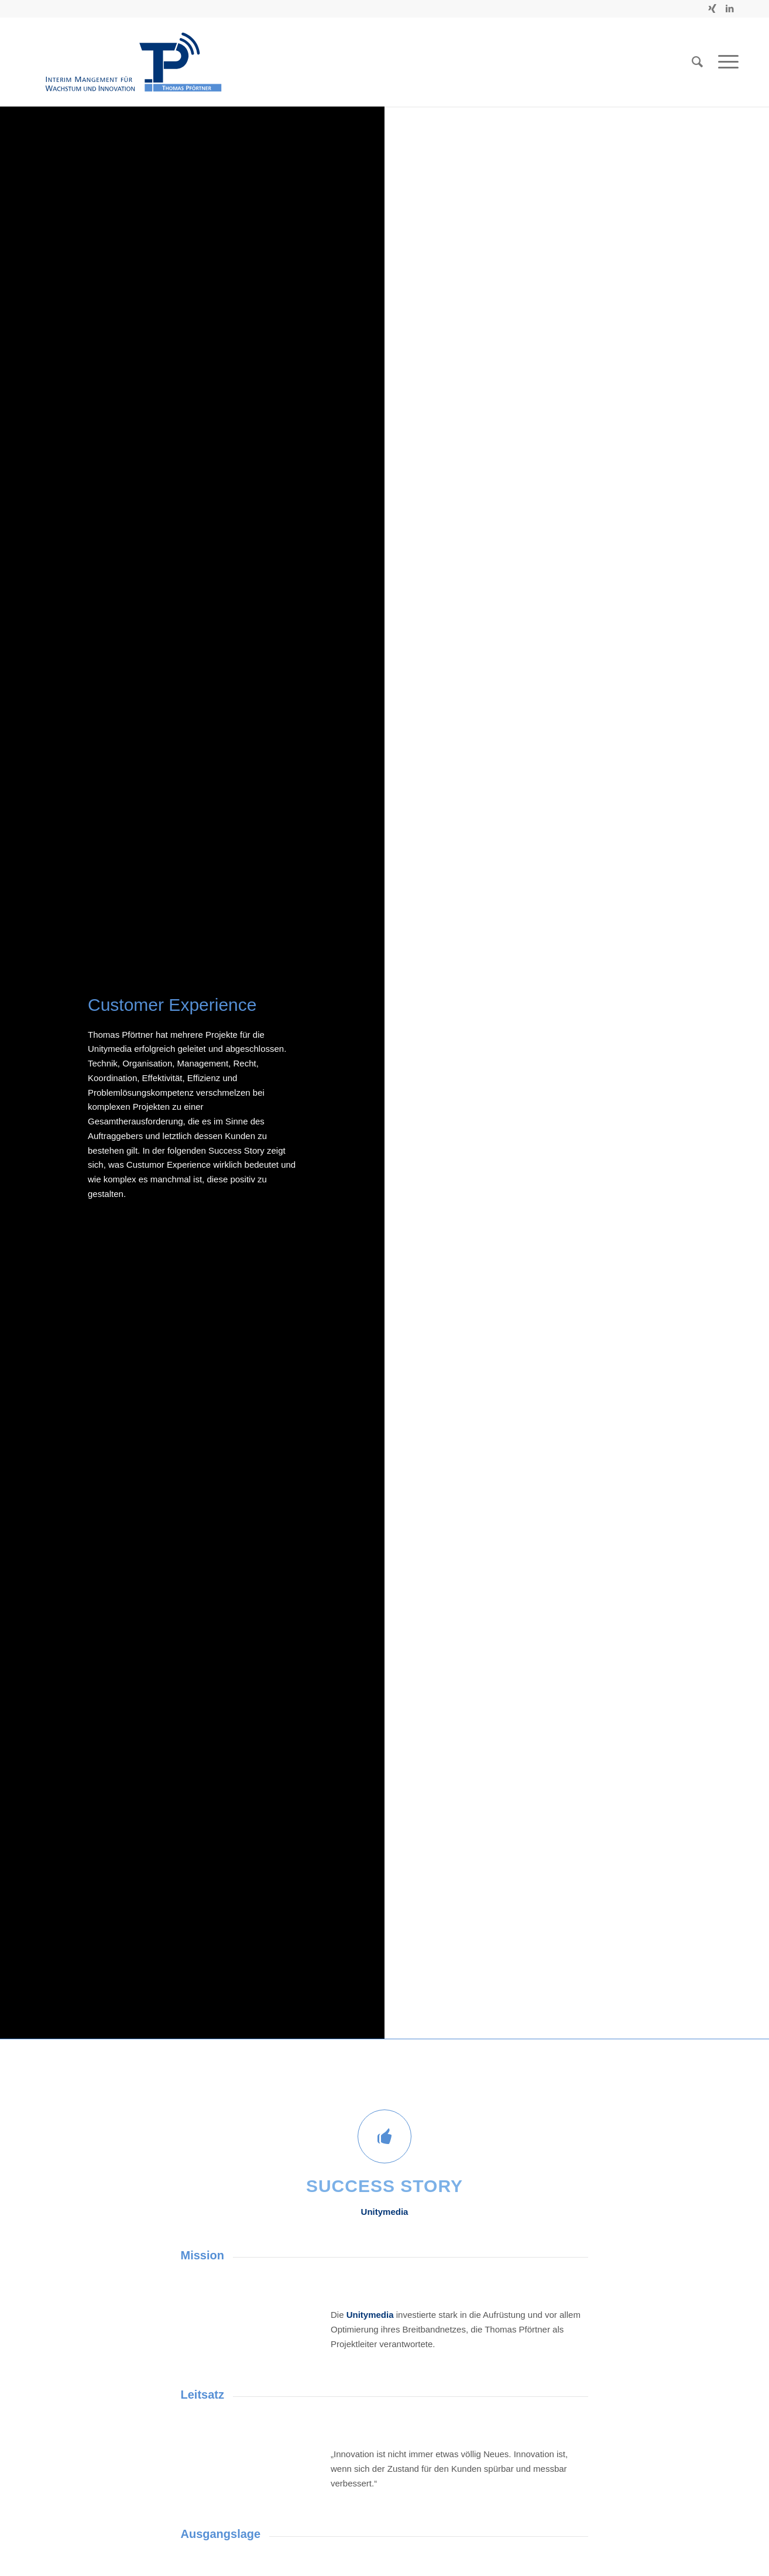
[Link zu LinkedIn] (730, 9)
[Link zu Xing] (711, 9)
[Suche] (697, 62)
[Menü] (724, 62)
